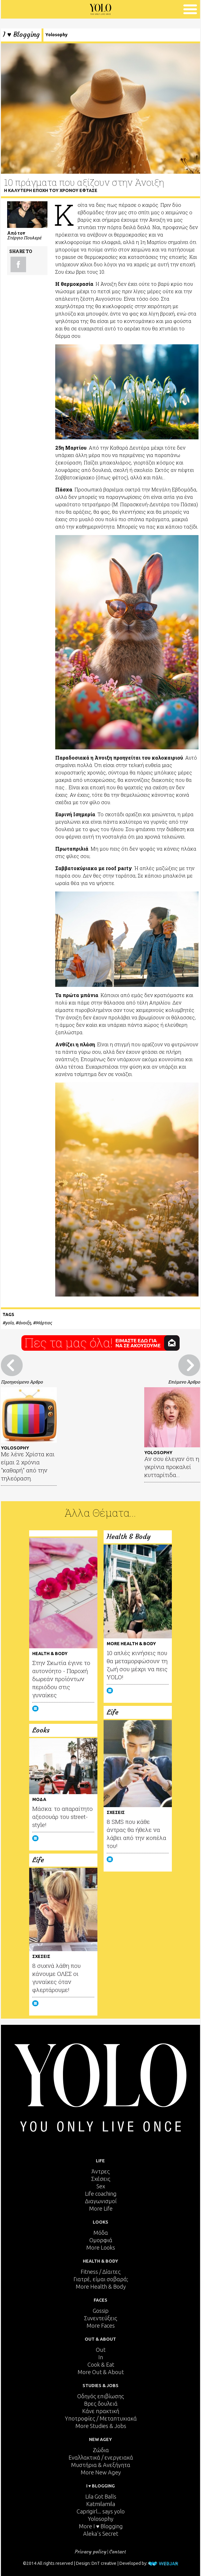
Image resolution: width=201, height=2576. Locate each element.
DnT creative (104, 2563)
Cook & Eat (100, 2364)
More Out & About (101, 2372)
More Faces (101, 2325)
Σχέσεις (100, 2179)
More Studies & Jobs (100, 2426)
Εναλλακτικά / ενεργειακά (101, 2457)
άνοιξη (24, 1322)
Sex (100, 2186)
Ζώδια (101, 2450)
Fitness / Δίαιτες (101, 2271)
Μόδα (100, 2232)
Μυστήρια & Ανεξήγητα (100, 2465)
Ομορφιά (100, 2240)
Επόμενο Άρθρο (184, 1382)
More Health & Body (101, 2286)
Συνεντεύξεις (100, 2318)
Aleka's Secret (100, 2533)
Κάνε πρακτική (100, 2411)
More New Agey (101, 2472)
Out (100, 2349)
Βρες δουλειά (101, 2403)
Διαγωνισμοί (101, 2201)
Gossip (101, 2310)
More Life (101, 2208)
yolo (9, 1322)
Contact (117, 2552)
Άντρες (101, 2171)
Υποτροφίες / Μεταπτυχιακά (101, 2418)
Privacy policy (90, 2552)
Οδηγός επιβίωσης (100, 2396)
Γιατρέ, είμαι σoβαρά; (101, 2279)
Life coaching (101, 2193)
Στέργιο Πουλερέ (24, 238)
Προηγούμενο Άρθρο (22, 1382)
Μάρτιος (44, 1322)
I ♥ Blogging (21, 34)
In (100, 2357)
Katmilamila (100, 2504)
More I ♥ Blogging (101, 2526)
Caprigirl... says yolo (101, 2511)
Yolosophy (56, 34)
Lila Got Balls (100, 2496)
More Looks (100, 2247)
